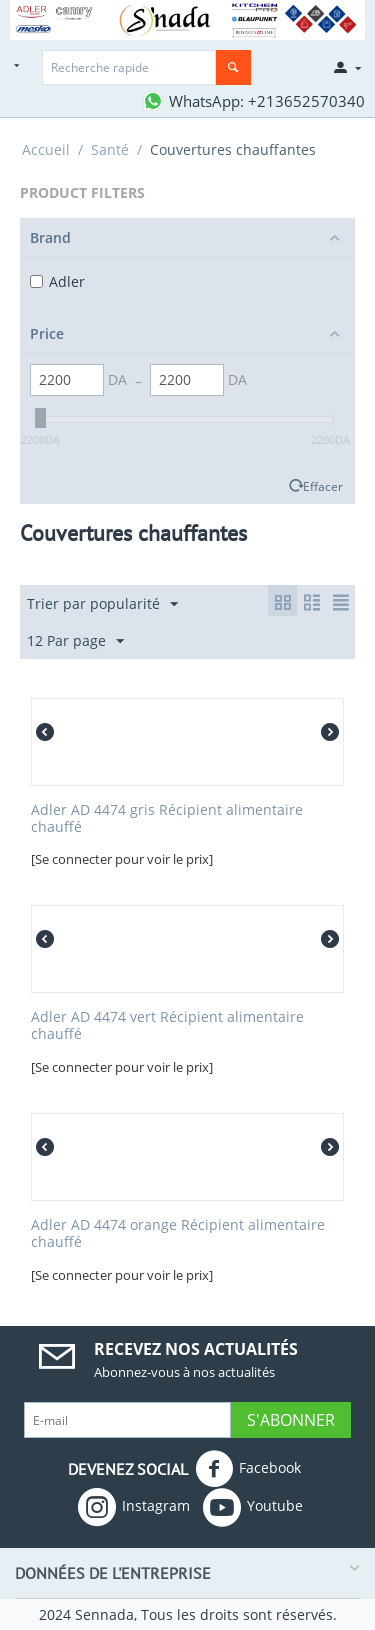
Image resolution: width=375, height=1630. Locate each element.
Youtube (253, 1507)
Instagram (134, 1507)
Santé (110, 149)
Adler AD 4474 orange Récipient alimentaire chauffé (178, 1234)
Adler (57, 281)
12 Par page (75, 641)
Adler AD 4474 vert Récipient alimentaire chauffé (167, 1026)
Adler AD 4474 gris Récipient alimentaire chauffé (167, 819)
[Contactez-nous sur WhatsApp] (253, 101)
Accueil (46, 149)
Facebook (248, 1469)
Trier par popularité (102, 604)
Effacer (323, 486)
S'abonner (291, 1420)
